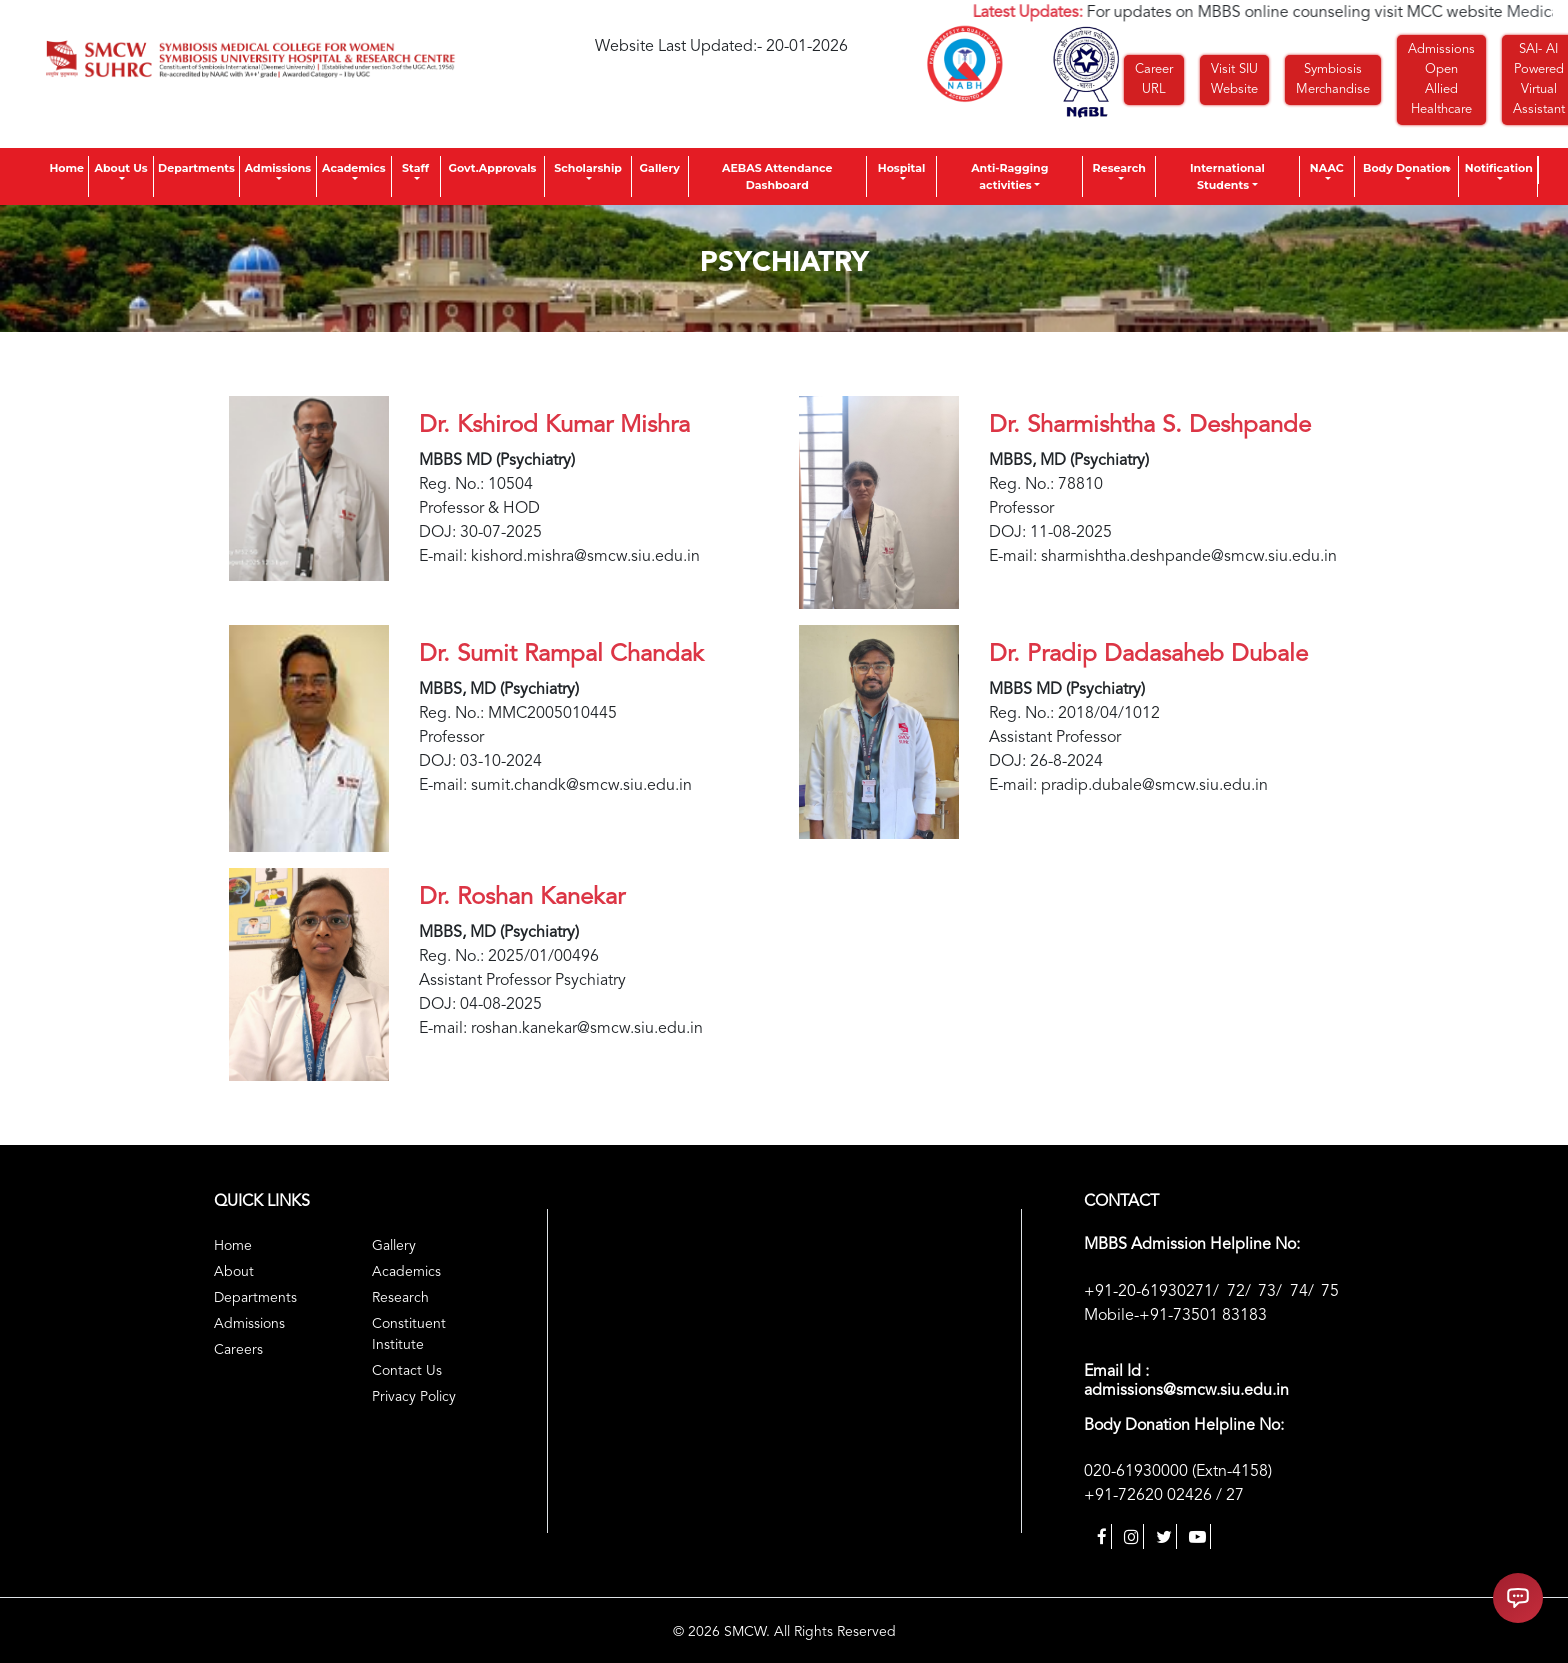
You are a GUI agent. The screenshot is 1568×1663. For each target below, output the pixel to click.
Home (66, 168)
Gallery (660, 168)
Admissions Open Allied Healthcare (1441, 79)
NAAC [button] (1327, 168)
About (234, 1272)
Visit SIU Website (1234, 79)
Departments (196, 168)
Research (1119, 168)
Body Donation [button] (1406, 168)
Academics (406, 1272)
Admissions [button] (278, 168)
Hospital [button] (902, 168)
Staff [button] (415, 168)
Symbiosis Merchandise (1333, 79)
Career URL (1154, 79)
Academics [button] (353, 168)
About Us (120, 168)
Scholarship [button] (588, 168)
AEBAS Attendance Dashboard (777, 176)
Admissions (249, 1324)
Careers (238, 1350)
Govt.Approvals (493, 168)
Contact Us (407, 1371)
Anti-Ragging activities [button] (1009, 176)
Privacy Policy (414, 1397)
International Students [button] (1227, 176)
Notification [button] (1499, 168)
